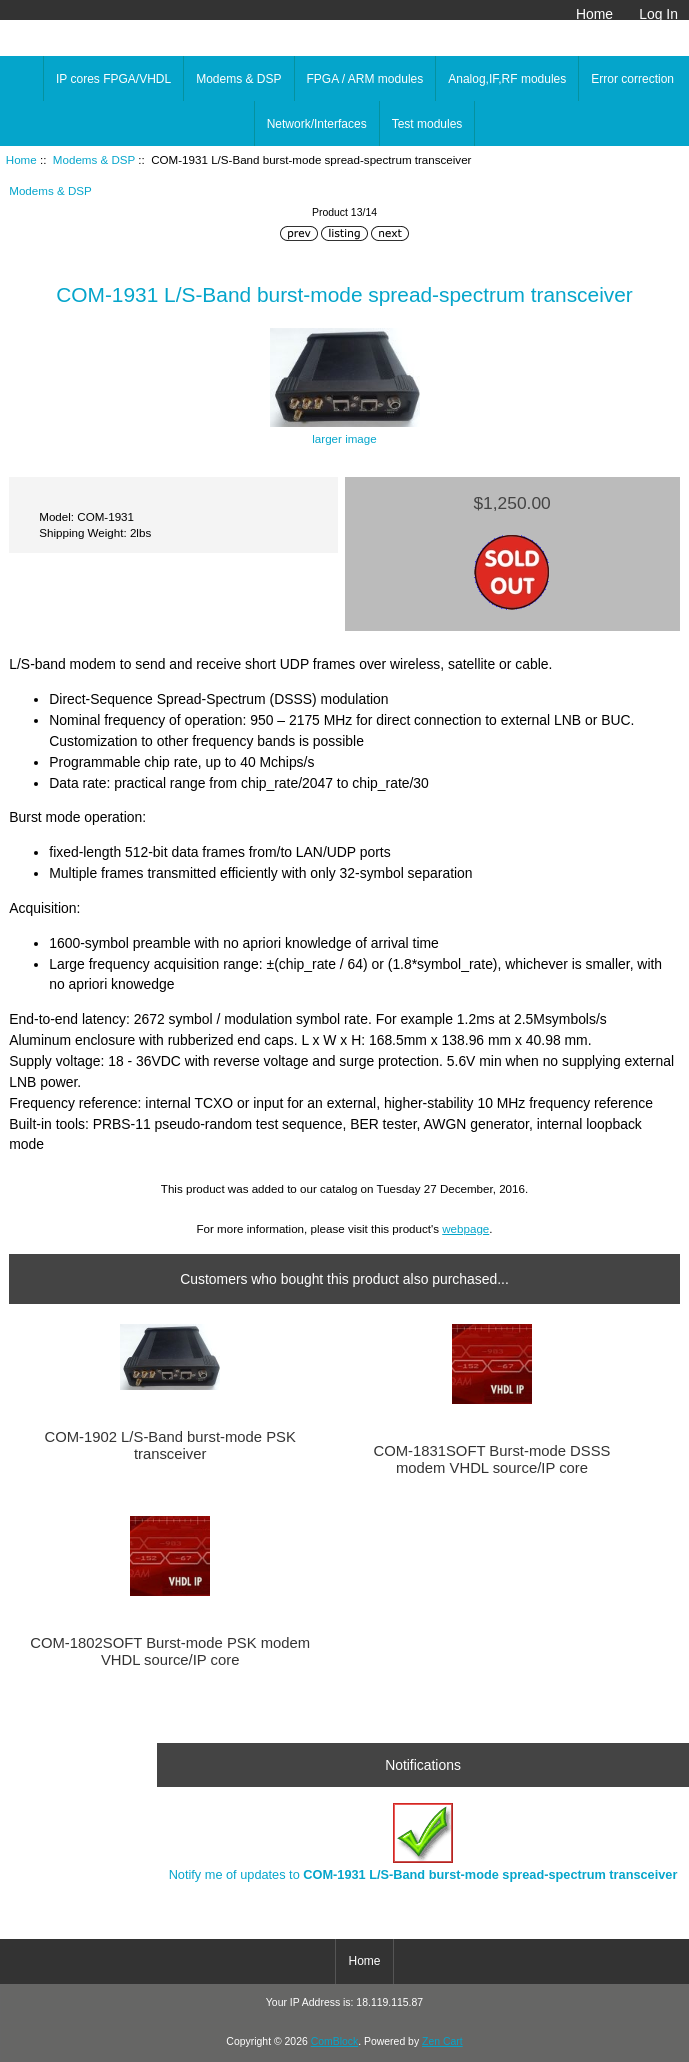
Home (594, 14)
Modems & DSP (94, 159)
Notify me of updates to (423, 1842)
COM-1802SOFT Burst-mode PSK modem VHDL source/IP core (170, 1651)
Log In (658, 14)
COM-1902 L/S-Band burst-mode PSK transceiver (169, 1445)
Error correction (632, 79)
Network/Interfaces (317, 124)
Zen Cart (442, 2041)
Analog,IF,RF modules (507, 79)
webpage (465, 1228)
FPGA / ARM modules (365, 79)
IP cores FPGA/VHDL (113, 79)
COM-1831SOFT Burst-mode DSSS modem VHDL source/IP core (491, 1459)
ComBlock (335, 2041)
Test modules (427, 124)
